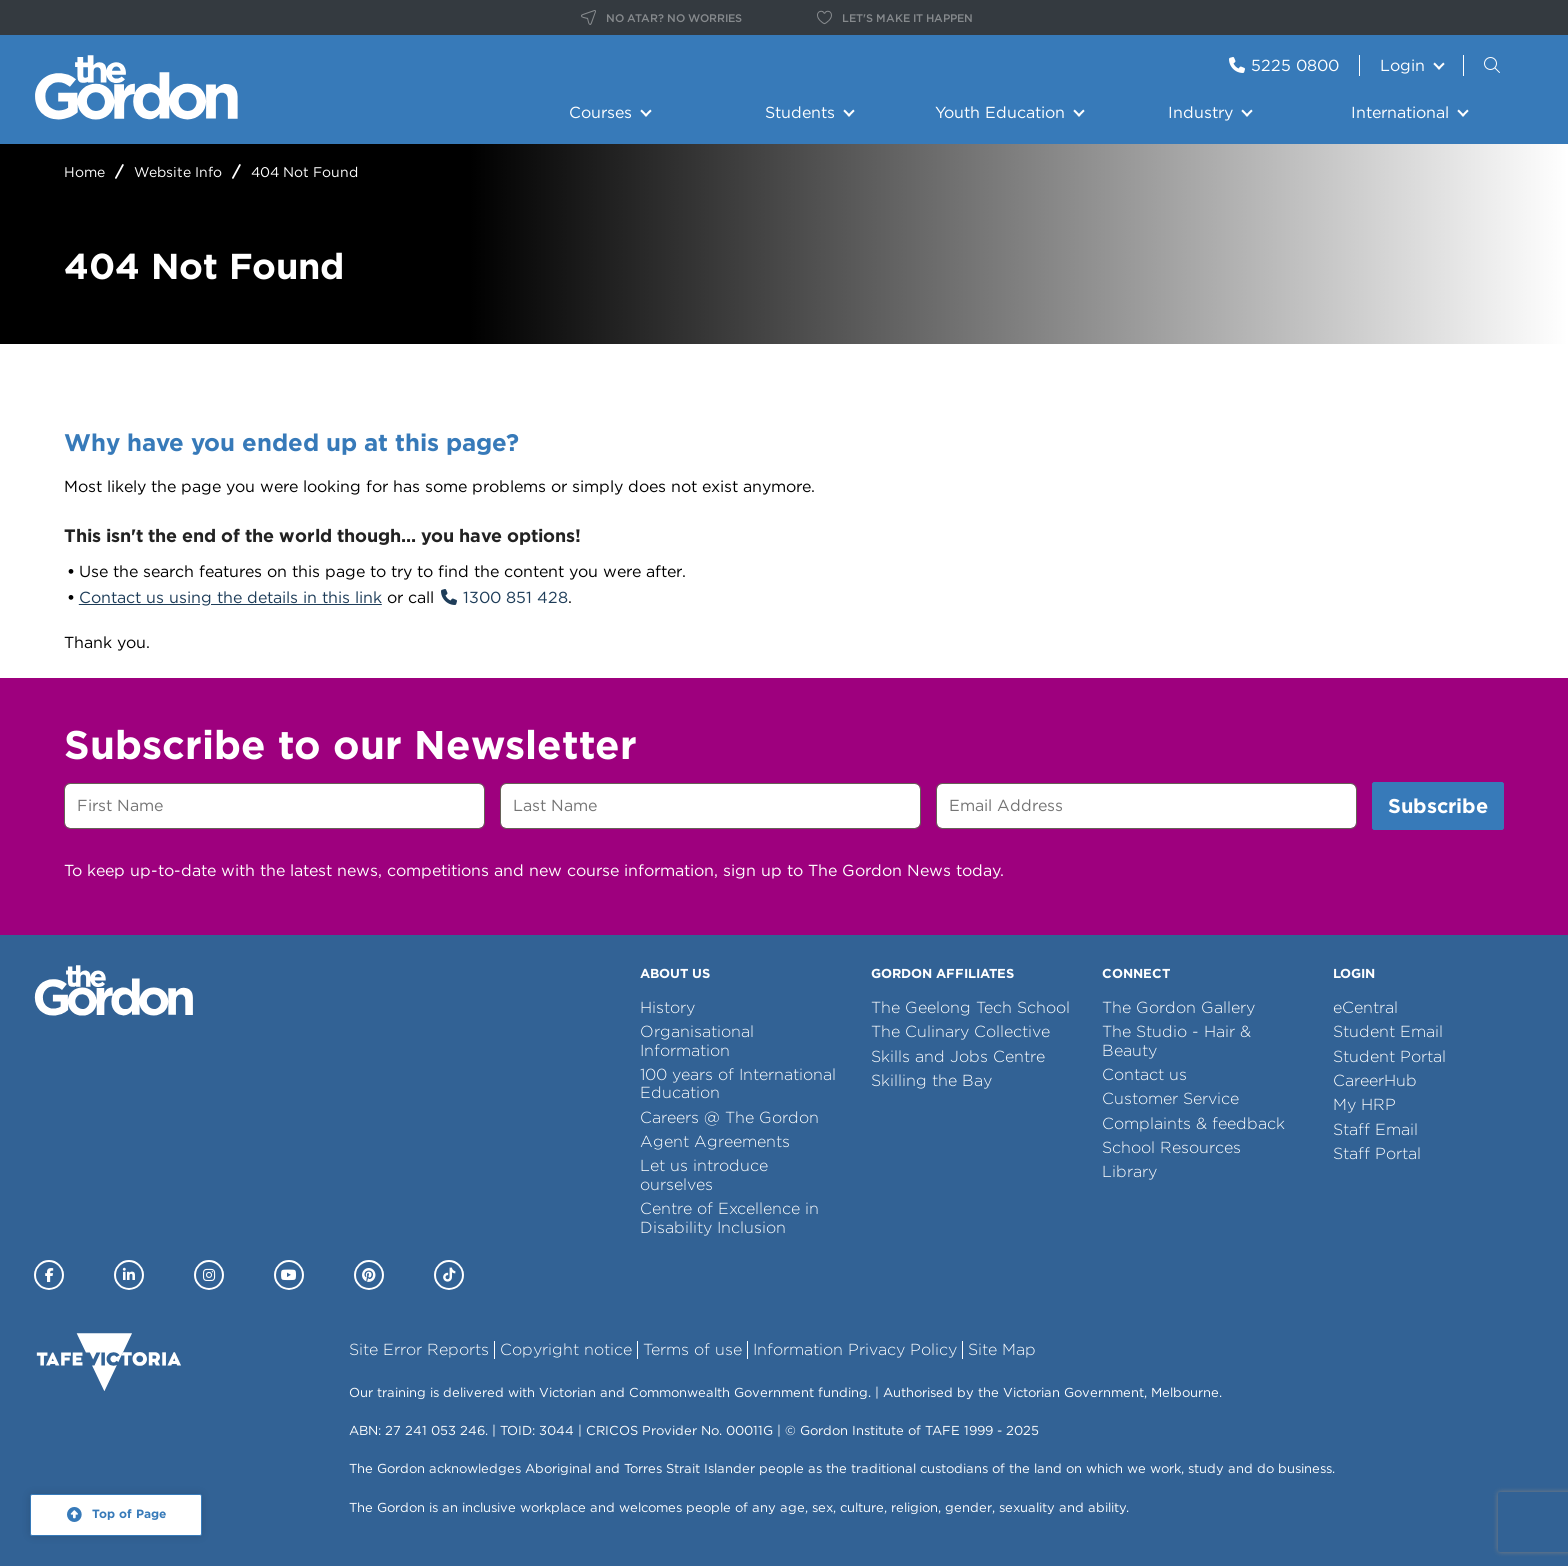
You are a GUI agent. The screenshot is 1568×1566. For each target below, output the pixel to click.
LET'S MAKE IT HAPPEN (895, 18)
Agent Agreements (715, 1141)
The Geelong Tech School (970, 1007)
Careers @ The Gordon (729, 1117)
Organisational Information (697, 1040)
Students (800, 112)
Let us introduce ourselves (704, 1174)
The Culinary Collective (960, 1031)
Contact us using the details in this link (230, 597)
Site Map (1002, 1349)
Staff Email (1375, 1129)
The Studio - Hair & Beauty (1176, 1040)
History (667, 1007)
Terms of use (692, 1349)
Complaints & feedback (1193, 1123)
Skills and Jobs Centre (958, 1056)
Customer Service (1170, 1098)
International (1400, 112)
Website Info (178, 172)
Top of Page (129, 1514)
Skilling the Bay (931, 1080)
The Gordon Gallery (1178, 1007)
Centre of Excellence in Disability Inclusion (729, 1217)
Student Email (1388, 1031)
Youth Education (1000, 112)
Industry (1200, 112)
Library (1129, 1171)
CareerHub (1375, 1080)
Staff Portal (1377, 1153)
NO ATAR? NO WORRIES (661, 18)
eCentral (1365, 1007)
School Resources (1171, 1147)
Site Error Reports (419, 1349)
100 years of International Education (738, 1083)
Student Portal (1389, 1056)
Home (84, 172)
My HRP (1364, 1104)
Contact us (1144, 1074)
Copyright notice (566, 1349)
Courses (600, 112)
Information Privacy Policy (855, 1349)
